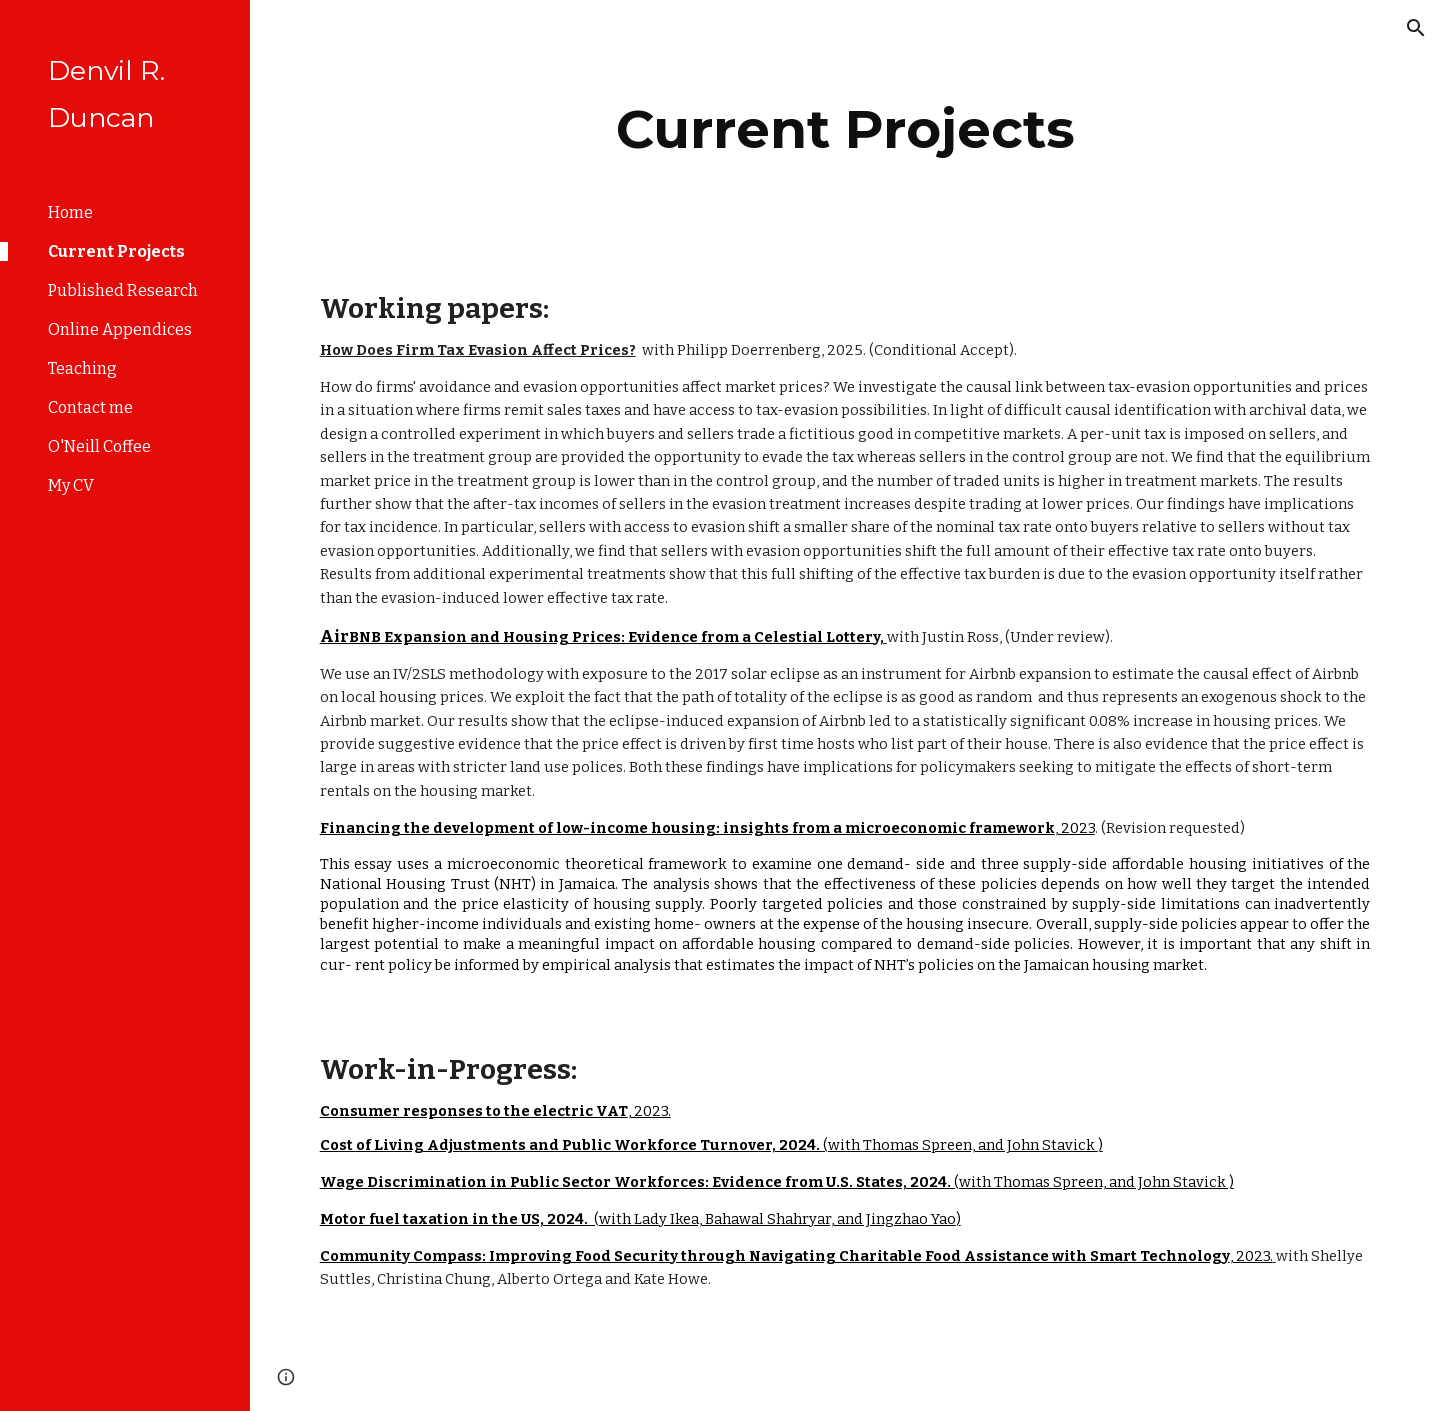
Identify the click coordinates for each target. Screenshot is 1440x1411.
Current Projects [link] (116, 251)
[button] (1416, 28)
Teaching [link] (82, 368)
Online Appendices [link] (120, 329)
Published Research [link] (123, 290)
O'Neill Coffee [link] (99, 446)
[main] (845, 129)
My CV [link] (71, 485)
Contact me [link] (90, 407)
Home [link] (70, 212)
